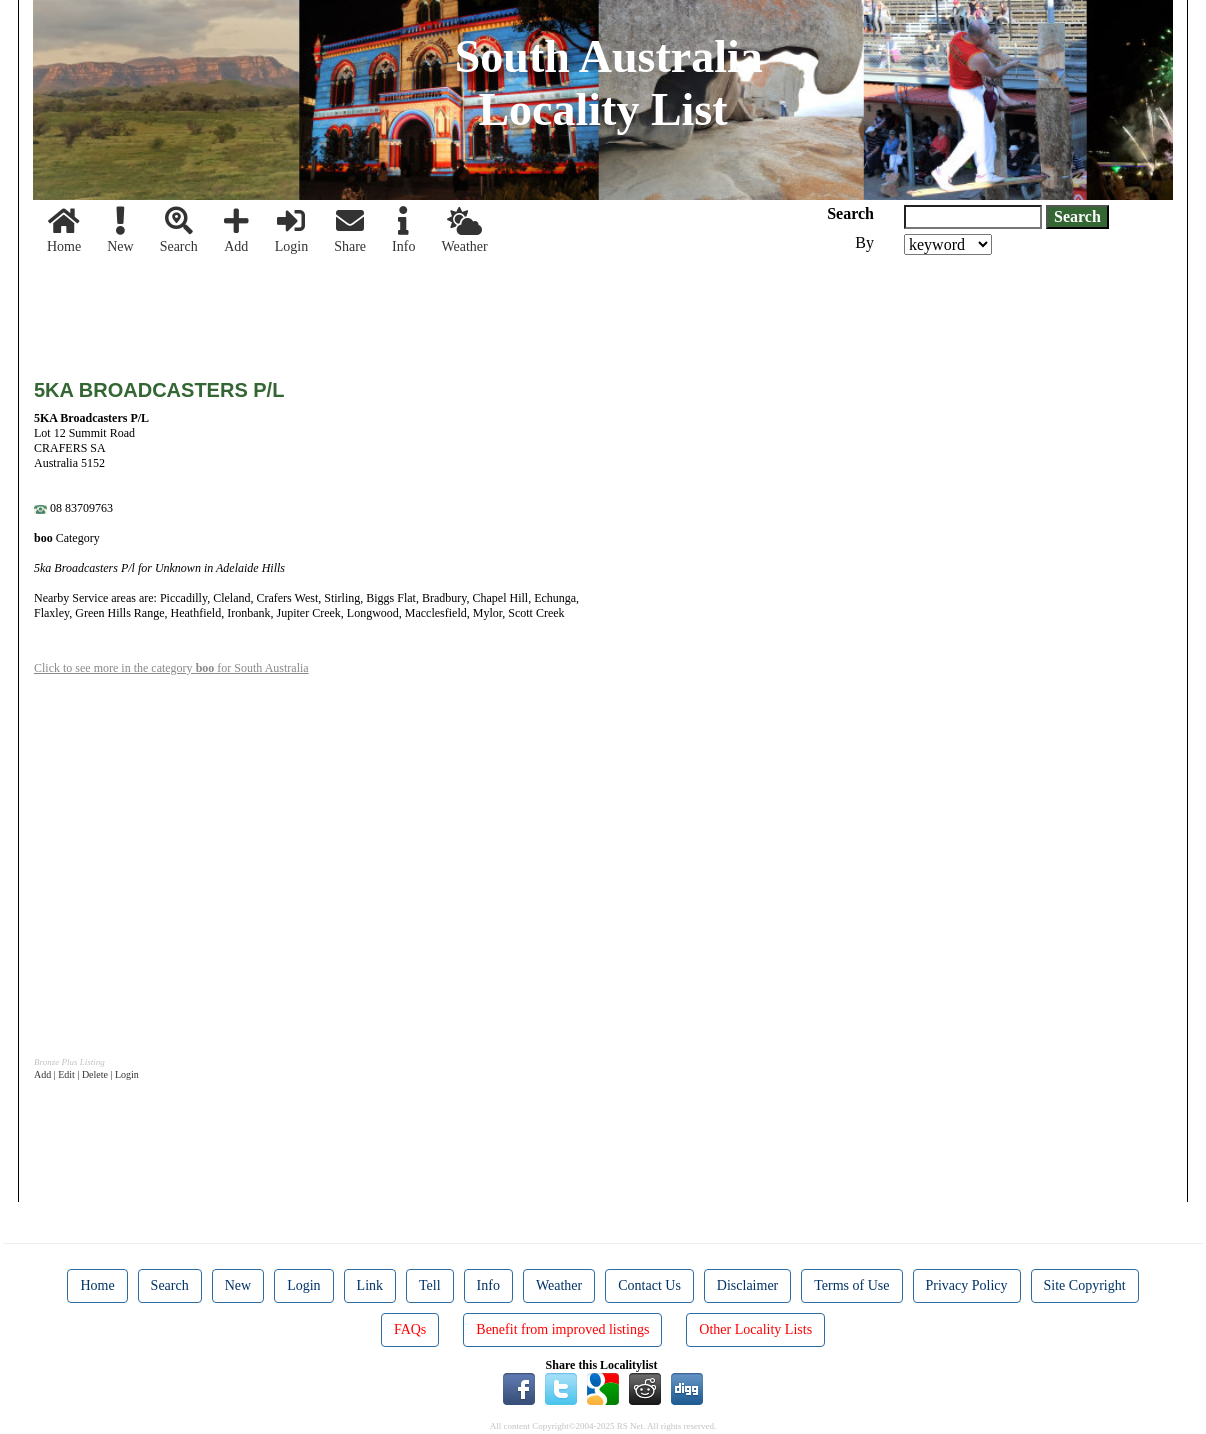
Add (236, 230)
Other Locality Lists (755, 1329)
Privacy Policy (967, 1285)
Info (403, 230)
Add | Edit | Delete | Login (86, 1074)
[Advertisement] (398, 310)
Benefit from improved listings (562, 1329)
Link (370, 1285)
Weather (464, 230)
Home (64, 230)
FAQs (410, 1329)
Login (291, 230)
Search (179, 230)
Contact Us (649, 1285)
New (120, 230)
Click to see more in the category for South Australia (171, 668)
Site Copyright (1085, 1285)
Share (350, 230)
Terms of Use (851, 1285)
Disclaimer (747, 1285)
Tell (430, 1285)
